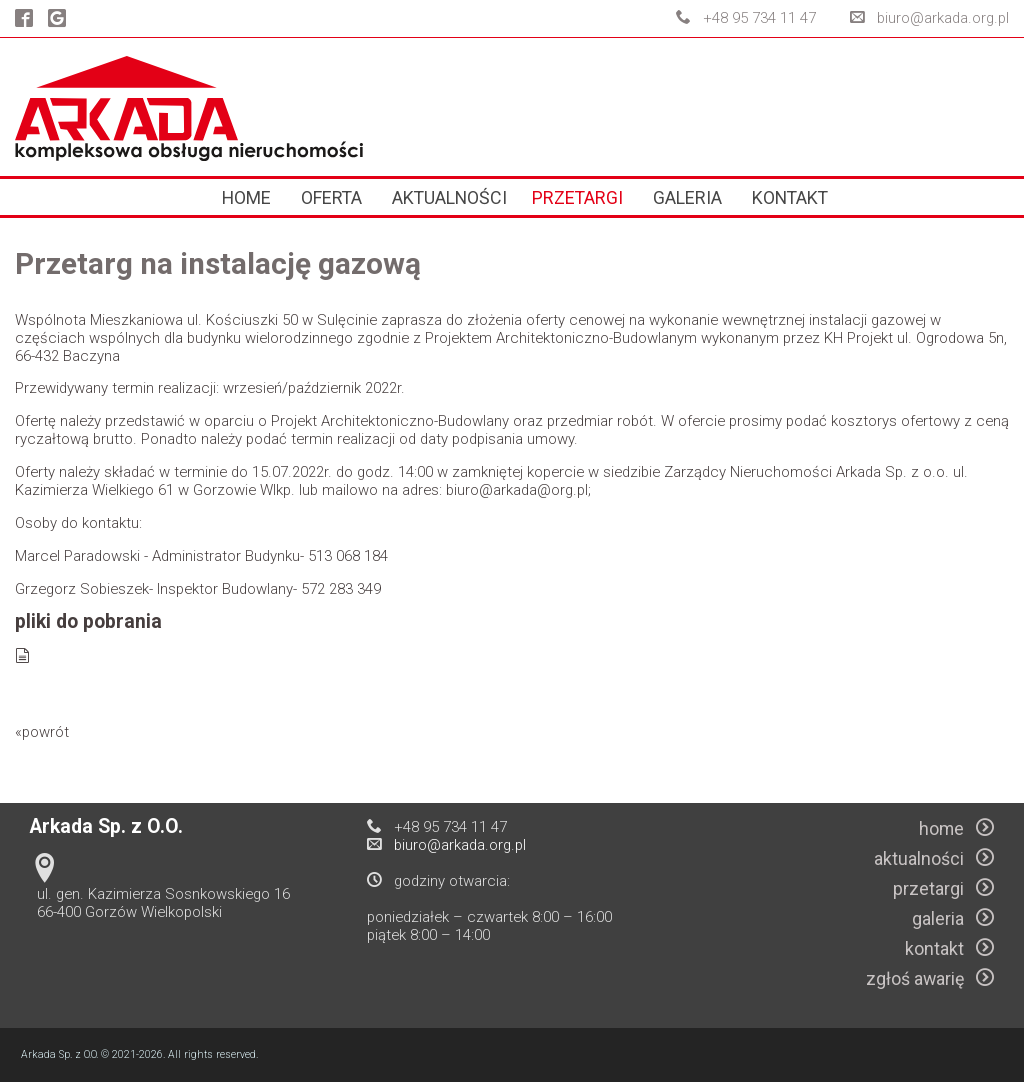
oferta (331, 197)
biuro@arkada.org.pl (943, 18)
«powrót (42, 732)
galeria (687, 197)
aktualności (449, 197)
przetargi (577, 197)
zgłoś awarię (930, 978)
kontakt (790, 197)
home (246, 197)
